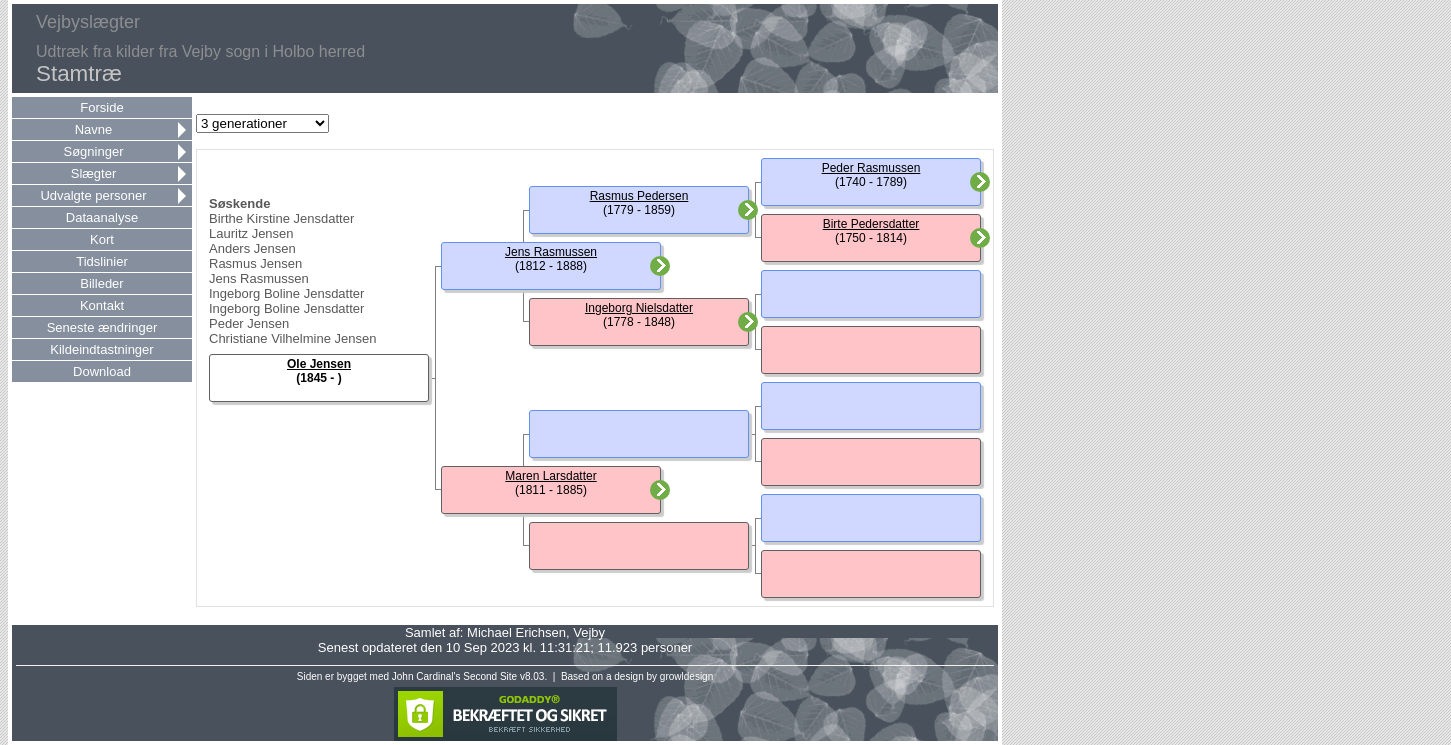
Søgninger (94, 151)
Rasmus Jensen (255, 263)
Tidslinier (102, 261)
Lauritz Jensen (251, 233)
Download (102, 371)
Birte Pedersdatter (871, 224)
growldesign (686, 676)
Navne (94, 129)
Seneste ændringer (102, 327)
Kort (102, 239)
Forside (101, 107)
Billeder (101, 283)
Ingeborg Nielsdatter (639, 308)
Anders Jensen (252, 248)
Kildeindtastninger (101, 349)
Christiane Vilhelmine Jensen (292, 338)
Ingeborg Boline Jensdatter (286, 293)
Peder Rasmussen (871, 168)
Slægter (94, 173)
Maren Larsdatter (550, 476)
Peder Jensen (249, 323)
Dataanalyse (102, 217)
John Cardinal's (426, 676)
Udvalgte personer (93, 195)
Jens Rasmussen (259, 278)
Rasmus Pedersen (639, 196)
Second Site (490, 676)
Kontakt (102, 305)
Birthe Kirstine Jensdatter (281, 218)
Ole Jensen (319, 364)
